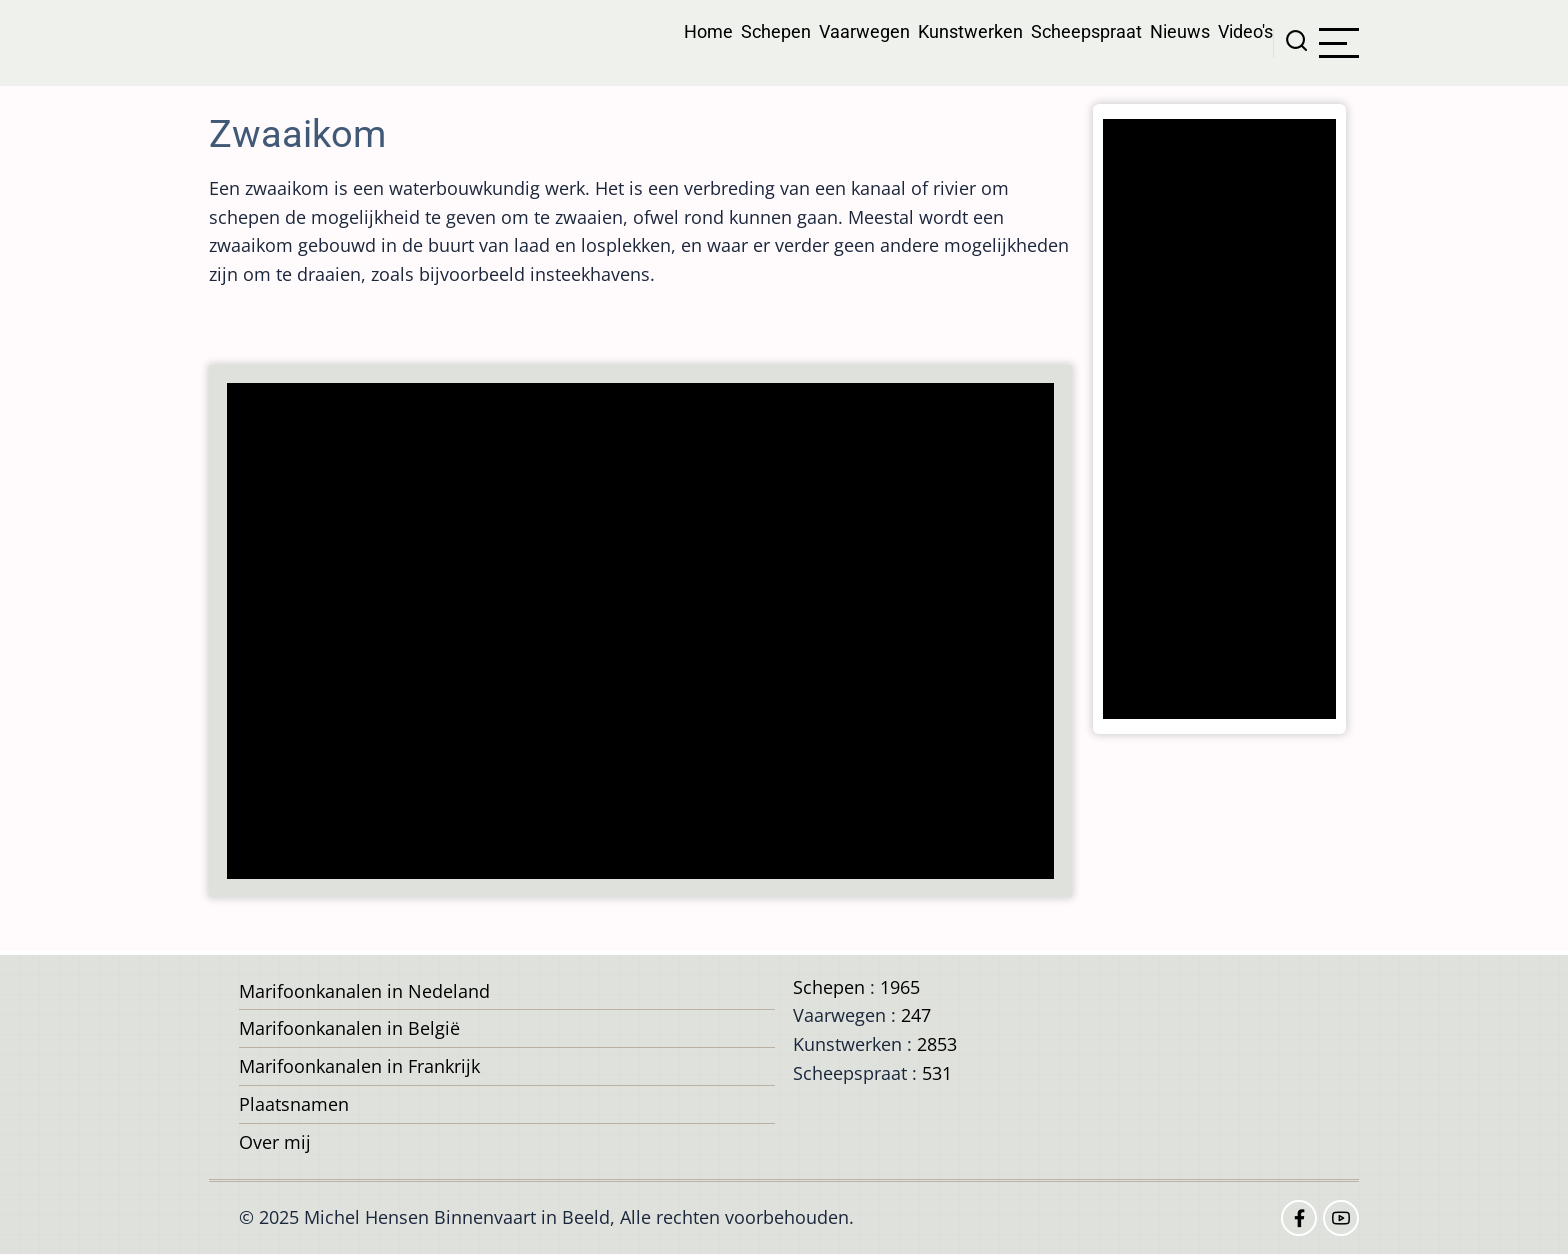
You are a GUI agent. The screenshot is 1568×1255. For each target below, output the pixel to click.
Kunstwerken (970, 31)
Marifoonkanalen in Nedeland (364, 991)
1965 (900, 987)
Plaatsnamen (294, 1104)
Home (708, 31)
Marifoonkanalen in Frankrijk (359, 1066)
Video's (1245, 31)
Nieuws (1180, 31)
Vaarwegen (864, 31)
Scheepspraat (1086, 31)
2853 (937, 1044)
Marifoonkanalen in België (349, 1028)
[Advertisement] (646, 633)
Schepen (776, 31)
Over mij (275, 1142)
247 (916, 1015)
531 (937, 1073)
